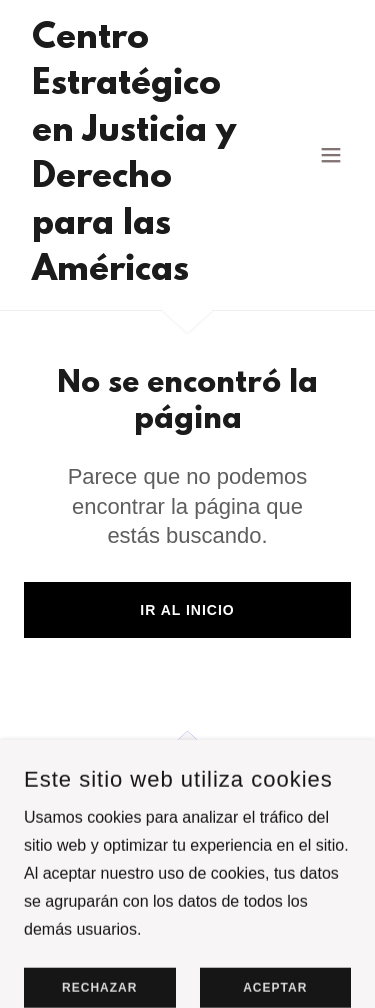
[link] (138, 274)
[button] (331, 155)
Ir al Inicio (187, 610)
